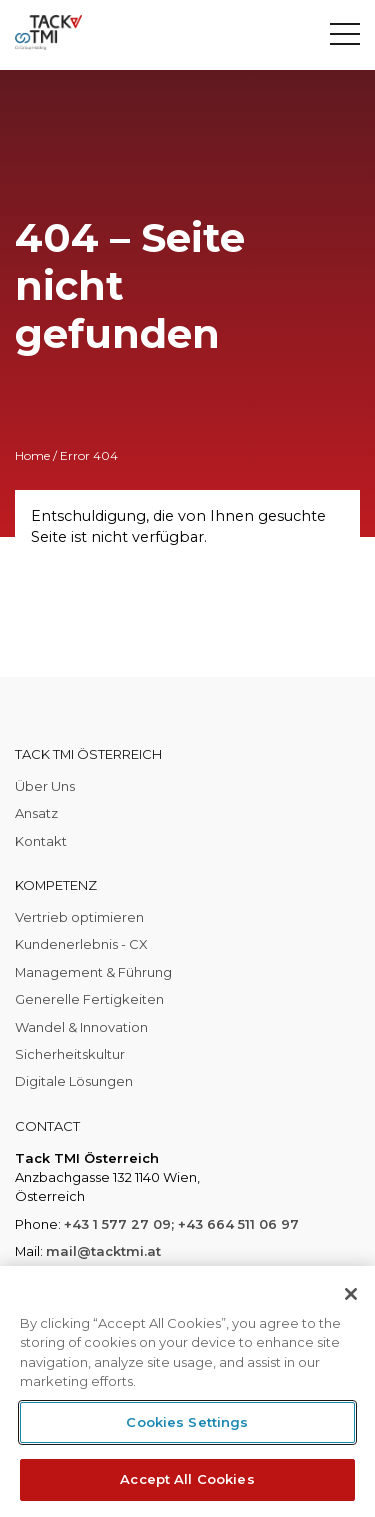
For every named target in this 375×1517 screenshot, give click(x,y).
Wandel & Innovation (81, 1027)
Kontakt (41, 841)
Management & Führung (93, 972)
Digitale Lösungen (74, 1081)
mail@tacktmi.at (103, 1251)
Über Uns (45, 786)
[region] (187, 1391)
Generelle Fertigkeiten (89, 999)
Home (32, 455)
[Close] (351, 1294)
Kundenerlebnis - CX (81, 944)
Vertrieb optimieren (79, 917)
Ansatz (36, 813)
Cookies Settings (187, 1422)
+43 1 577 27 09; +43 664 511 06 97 (181, 1224)
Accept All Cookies (187, 1479)
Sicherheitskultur (70, 1054)
